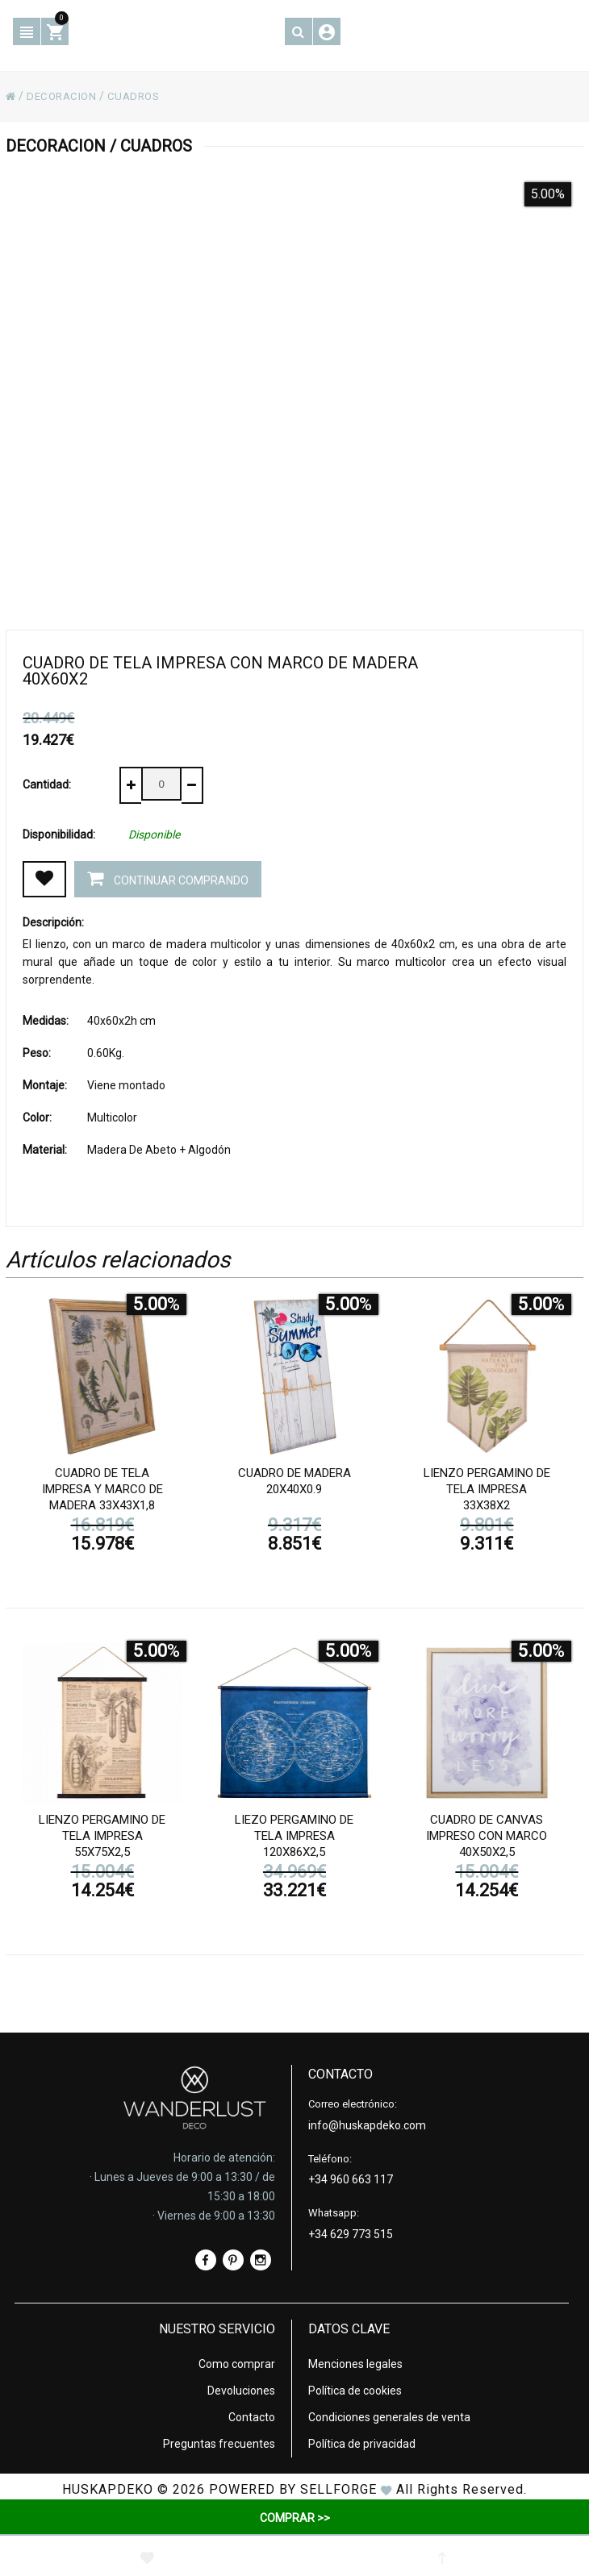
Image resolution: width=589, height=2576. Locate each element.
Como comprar (236, 2362)
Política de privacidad (362, 2442)
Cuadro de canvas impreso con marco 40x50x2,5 (486, 1837)
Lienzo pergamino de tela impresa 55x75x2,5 (102, 1837)
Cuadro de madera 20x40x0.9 (294, 1482)
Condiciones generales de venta (389, 2415)
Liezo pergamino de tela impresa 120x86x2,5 (294, 1837)
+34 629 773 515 (350, 2232)
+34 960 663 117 (350, 2177)
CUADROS (140, 95)
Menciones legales (355, 2362)
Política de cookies (355, 2388)
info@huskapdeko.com (367, 2123)
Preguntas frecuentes (219, 2442)
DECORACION (64, 95)
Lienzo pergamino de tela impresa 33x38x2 (487, 1490)
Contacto (251, 2415)
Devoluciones (241, 2388)
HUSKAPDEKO (107, 2487)
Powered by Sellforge (293, 2487)
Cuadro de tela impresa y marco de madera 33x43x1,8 (102, 1490)
